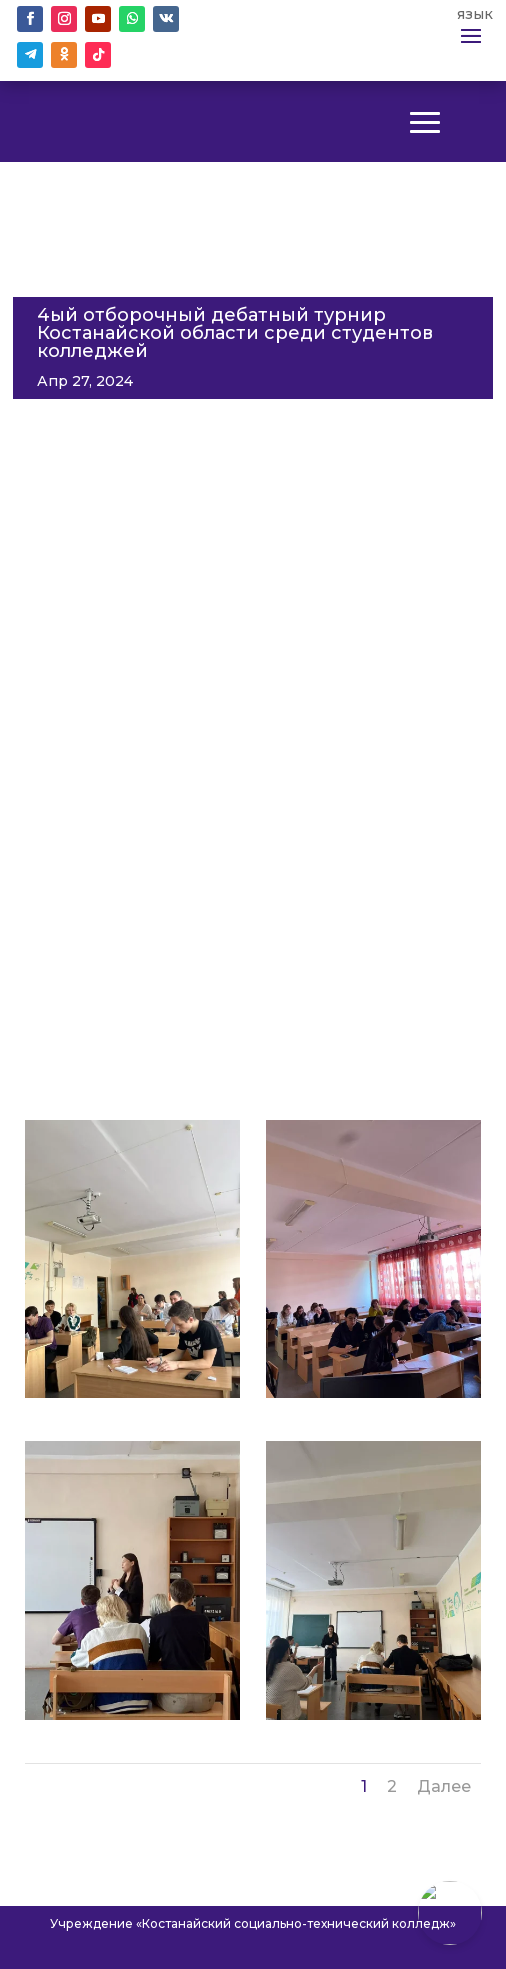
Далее (444, 1786)
